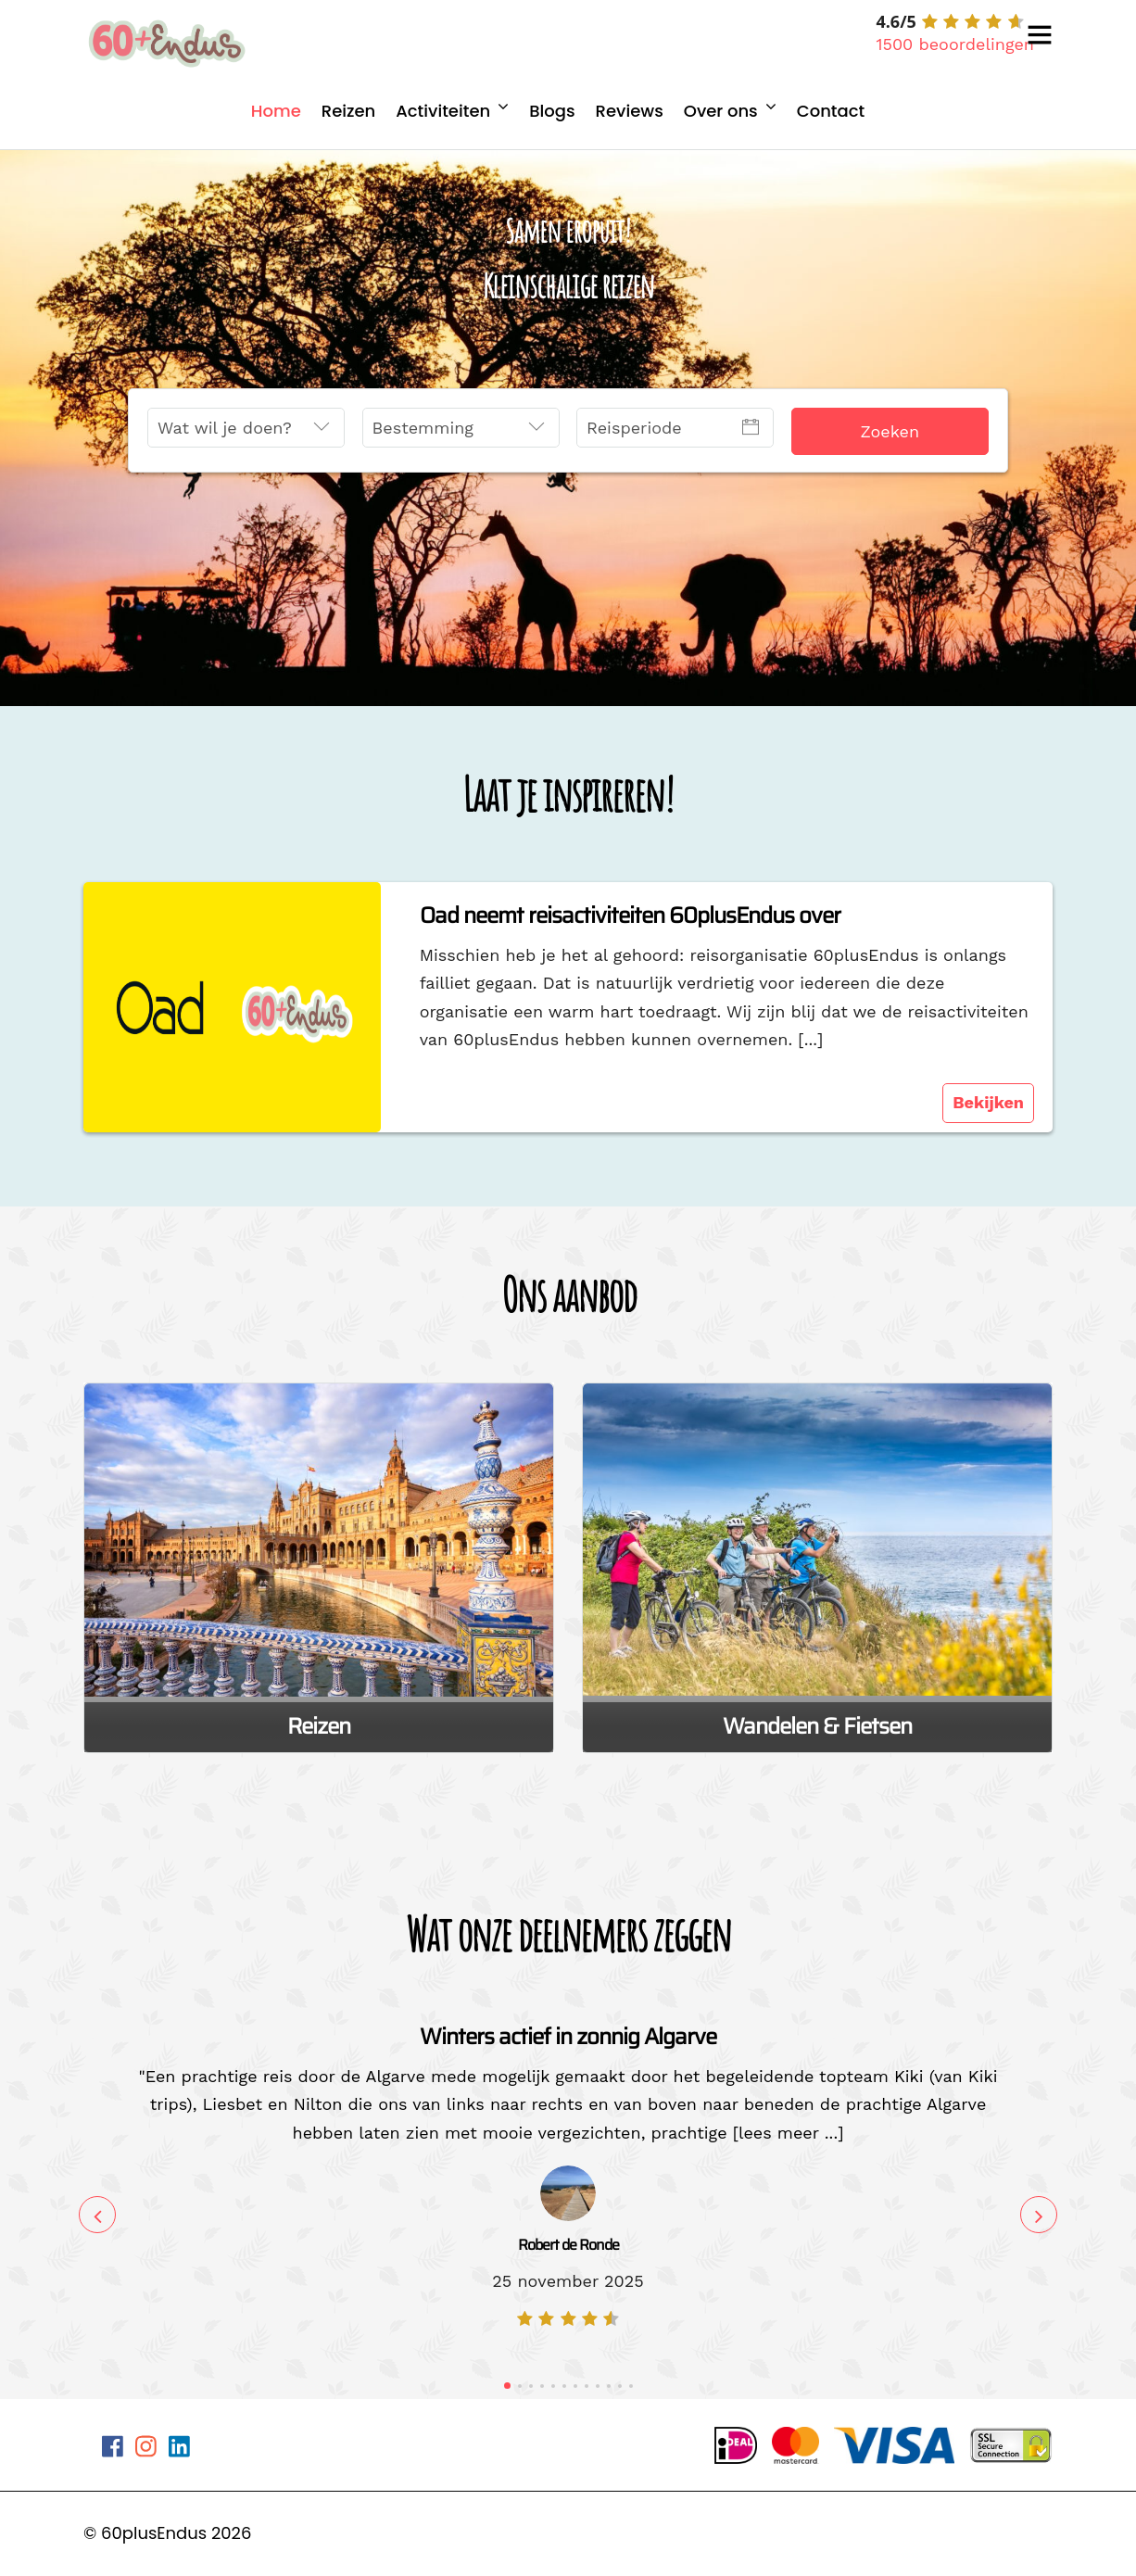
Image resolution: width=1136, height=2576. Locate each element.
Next (1038, 2214)
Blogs (551, 110)
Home (276, 110)
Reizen (349, 110)
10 (609, 2386)
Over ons (721, 110)
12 (631, 2386)
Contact (831, 110)
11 (620, 2386)
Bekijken (988, 1102)
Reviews (629, 110)
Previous (97, 2214)
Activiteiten (443, 110)
